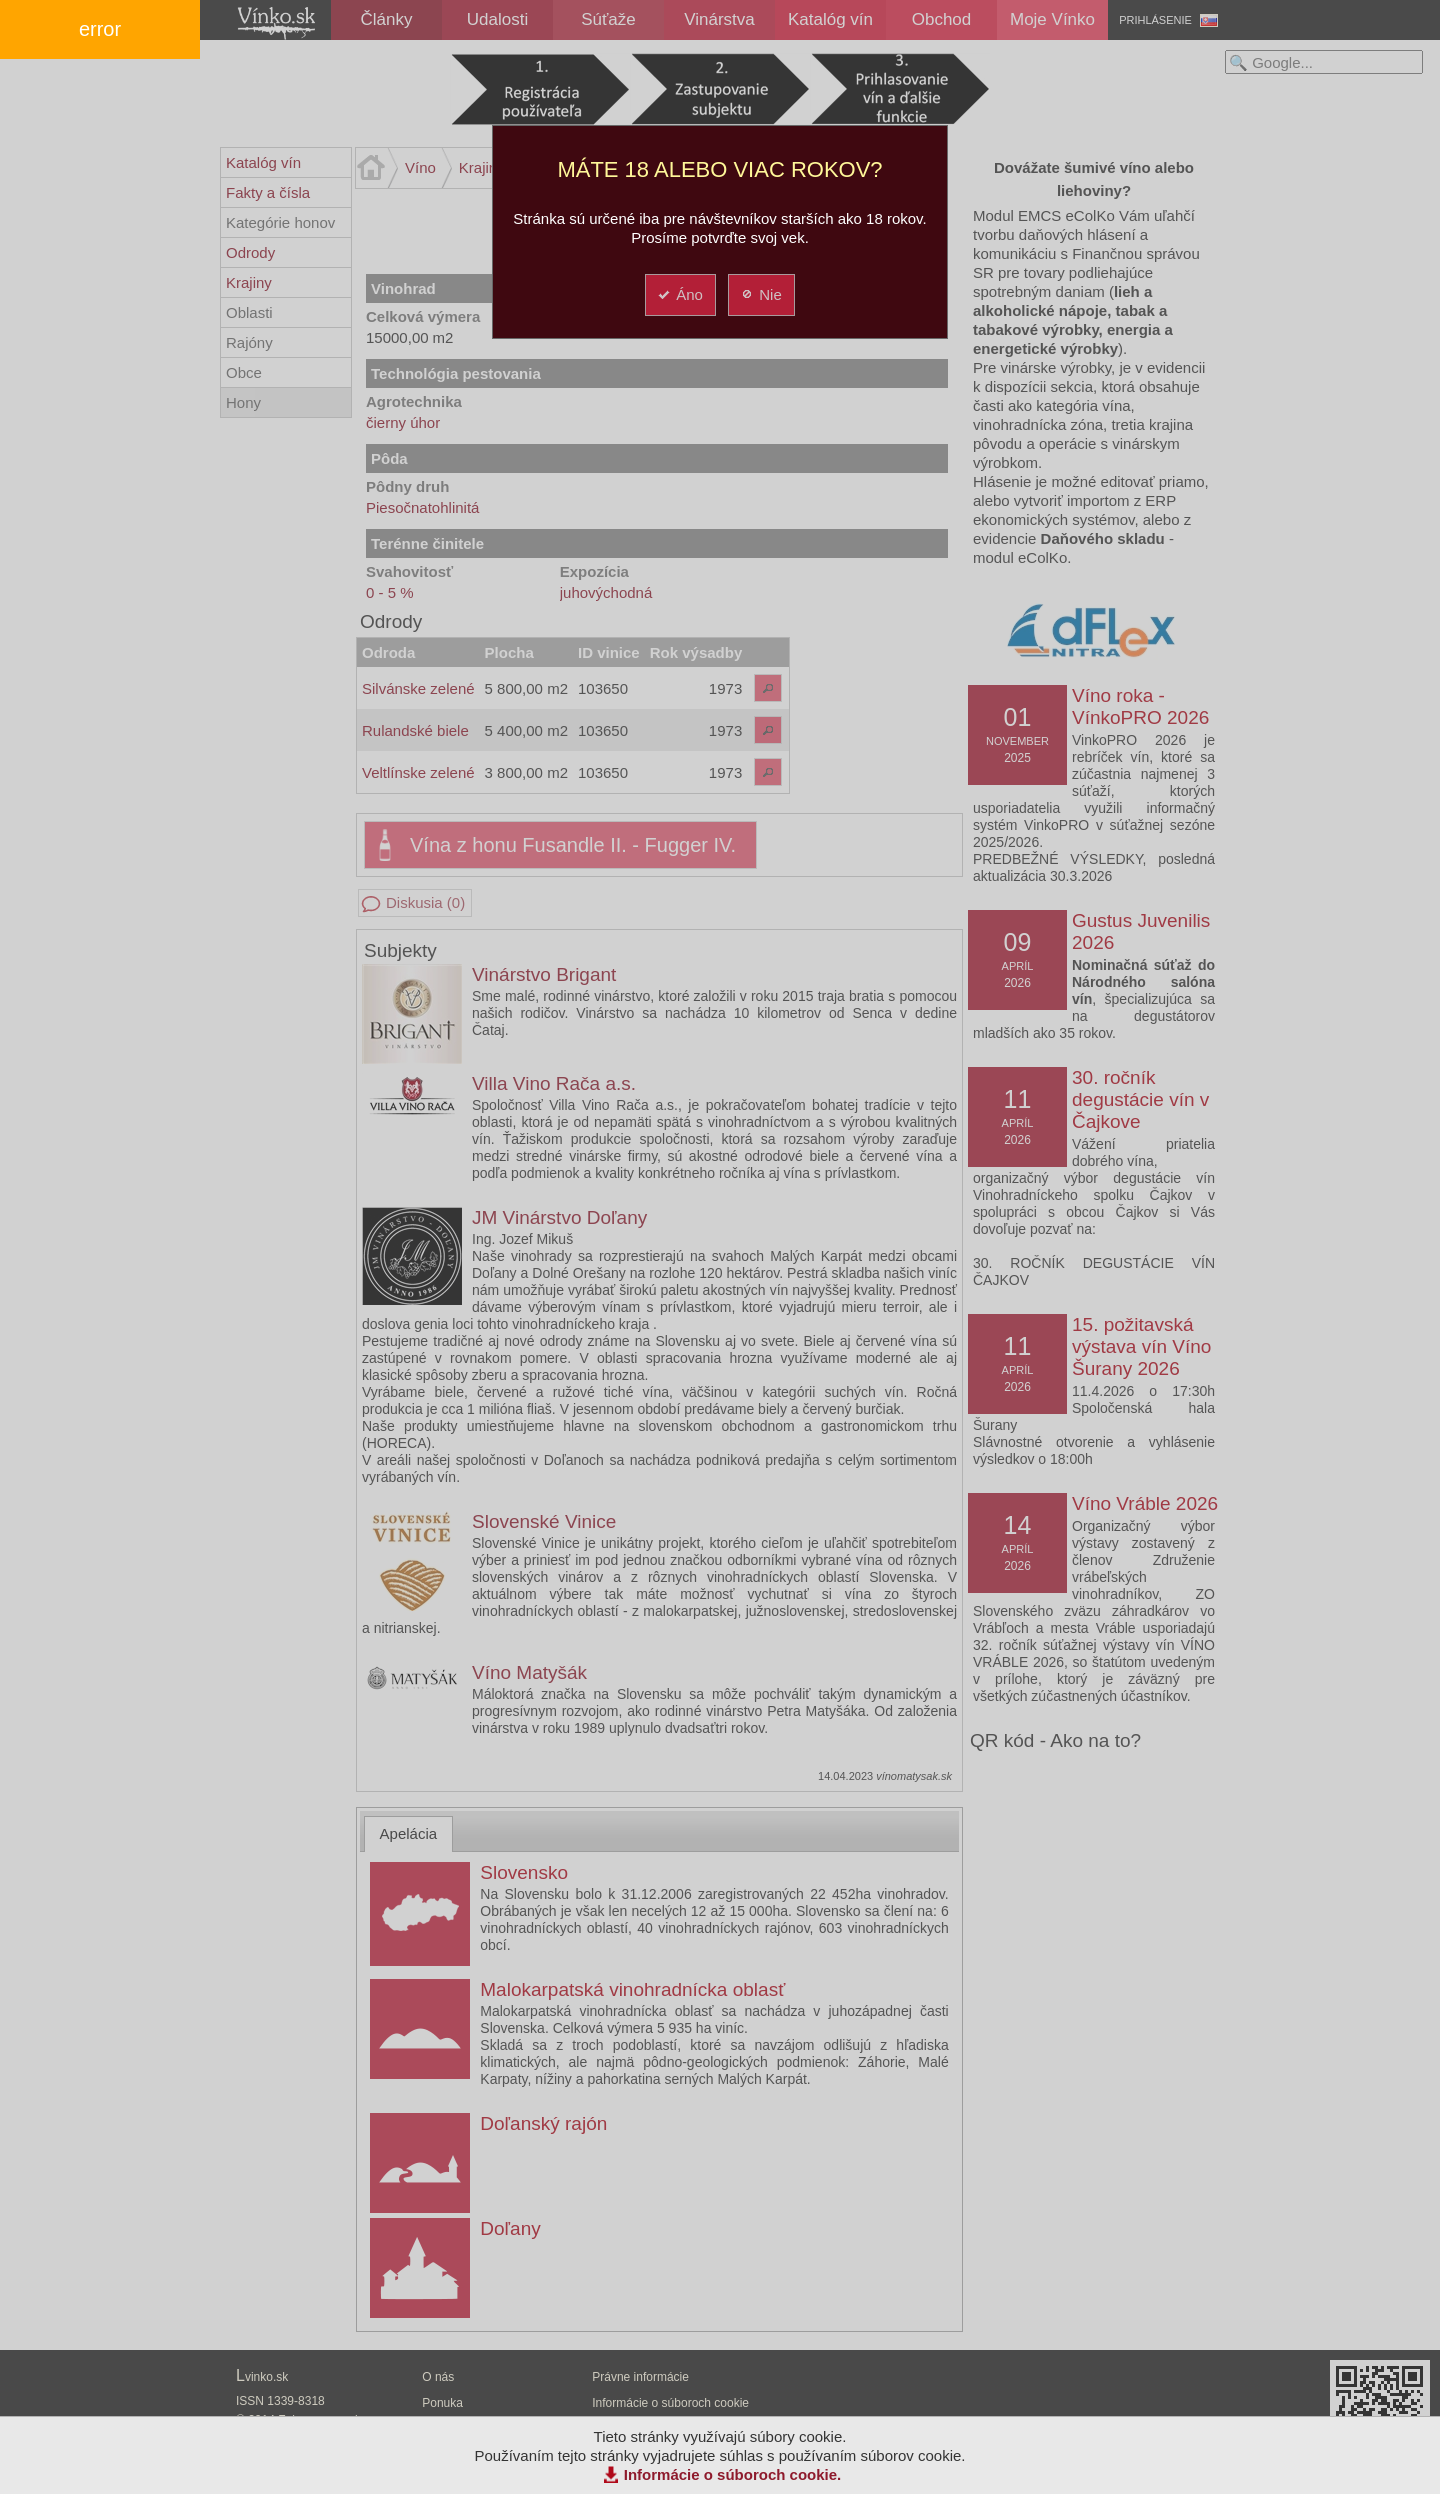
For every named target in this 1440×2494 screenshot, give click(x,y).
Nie (760, 294)
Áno (679, 294)
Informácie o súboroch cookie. (733, 2474)
